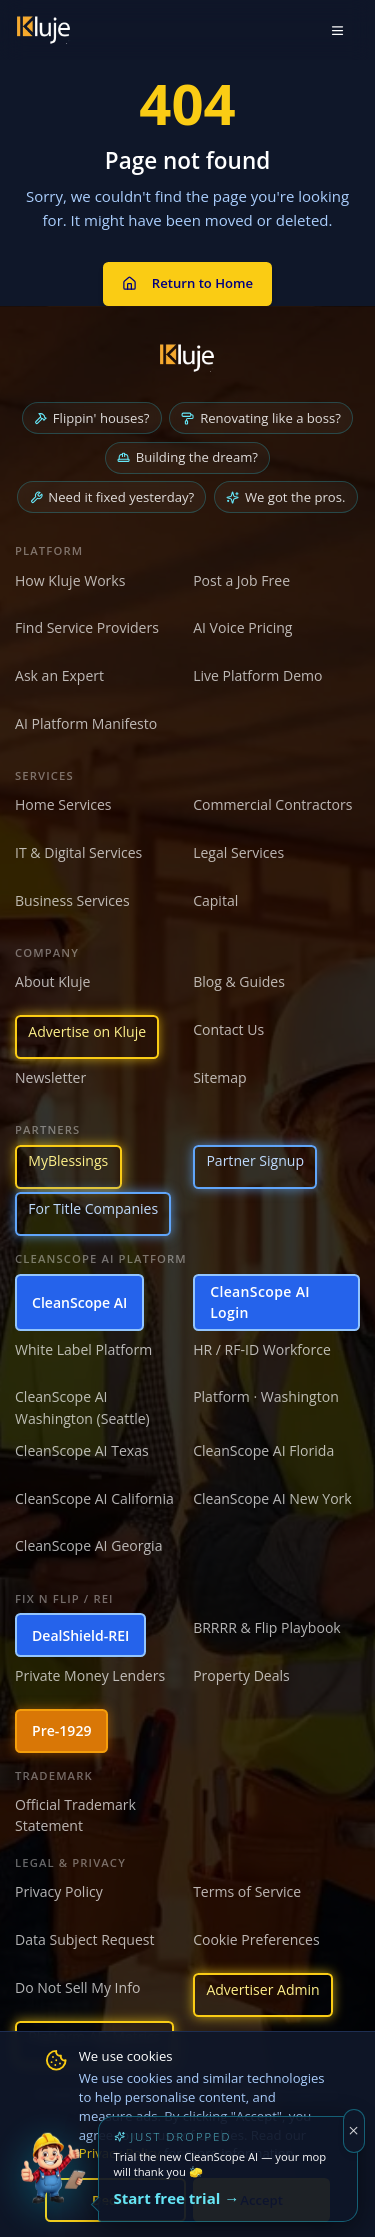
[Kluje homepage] (187, 358)
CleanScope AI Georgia (88, 1545)
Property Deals (241, 1675)
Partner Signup (255, 1160)
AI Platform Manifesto (86, 723)
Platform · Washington (266, 1396)
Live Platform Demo (257, 675)
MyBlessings (68, 1160)
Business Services (72, 900)
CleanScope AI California (94, 1498)
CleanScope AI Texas (82, 1450)
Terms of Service (247, 1891)
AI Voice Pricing (242, 627)
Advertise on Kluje (87, 1031)
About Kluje (52, 981)
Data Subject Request (85, 1939)
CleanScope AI (79, 1302)
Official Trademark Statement (75, 1815)
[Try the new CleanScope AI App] (52, 2184)
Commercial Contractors (272, 804)
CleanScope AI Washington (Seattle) (82, 1407)
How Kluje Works (70, 580)
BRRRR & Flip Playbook (267, 1627)
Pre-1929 (61, 1730)
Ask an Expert (59, 675)
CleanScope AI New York (272, 1498)
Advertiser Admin (262, 1989)
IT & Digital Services (78, 852)
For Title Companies (93, 1208)
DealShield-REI (80, 1635)
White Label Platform (83, 1349)
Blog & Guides (239, 981)
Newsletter (50, 1077)
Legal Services (238, 852)
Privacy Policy (59, 1891)
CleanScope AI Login (260, 1302)
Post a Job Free (241, 580)
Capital (215, 900)
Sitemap (220, 1077)
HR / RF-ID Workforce (262, 1349)
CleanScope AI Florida (263, 1450)
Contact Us (228, 1029)
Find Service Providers (87, 627)
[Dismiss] (354, 2131)
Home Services (63, 804)
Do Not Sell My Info (77, 1987)
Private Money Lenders (90, 1675)
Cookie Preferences (256, 1939)
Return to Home (187, 283)
